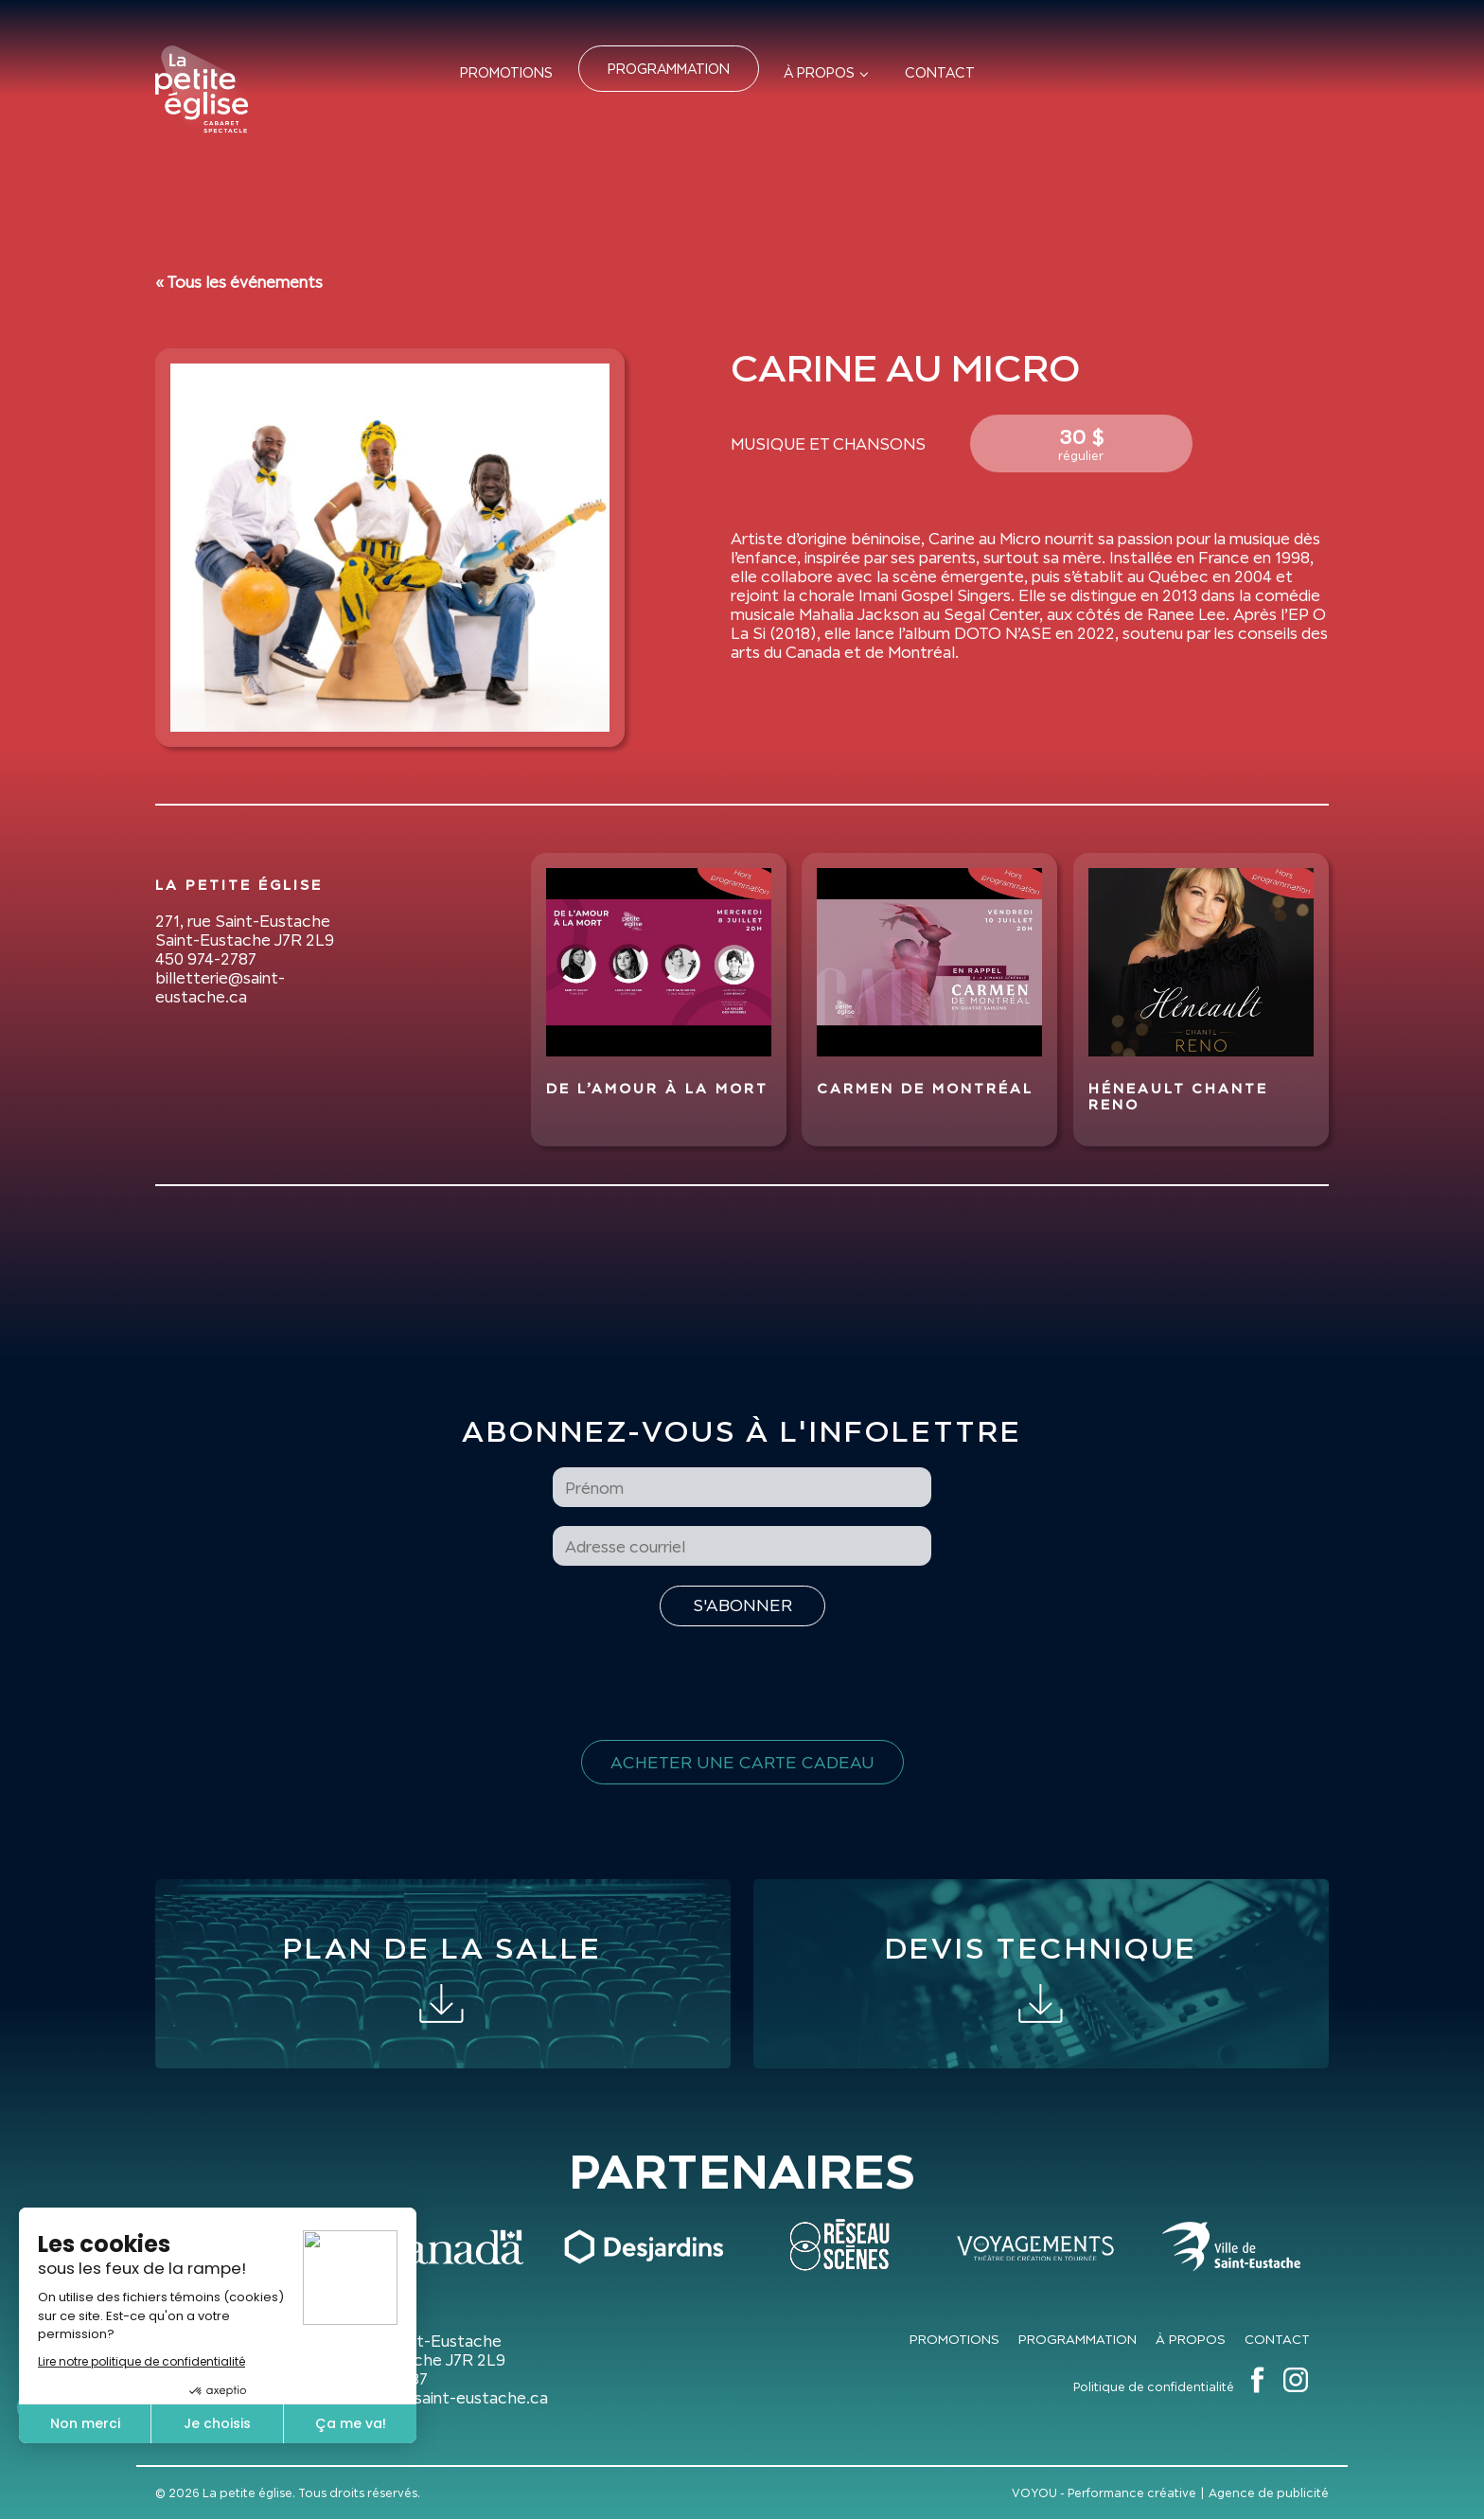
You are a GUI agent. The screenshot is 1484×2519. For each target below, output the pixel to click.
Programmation (669, 69)
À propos (819, 72)
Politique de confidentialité (1153, 2387)
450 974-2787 (205, 958)
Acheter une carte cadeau (742, 1762)
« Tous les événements (239, 282)
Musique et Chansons (828, 444)
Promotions (506, 72)
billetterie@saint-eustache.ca (220, 987)
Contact (940, 72)
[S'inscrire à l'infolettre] (742, 1606)
